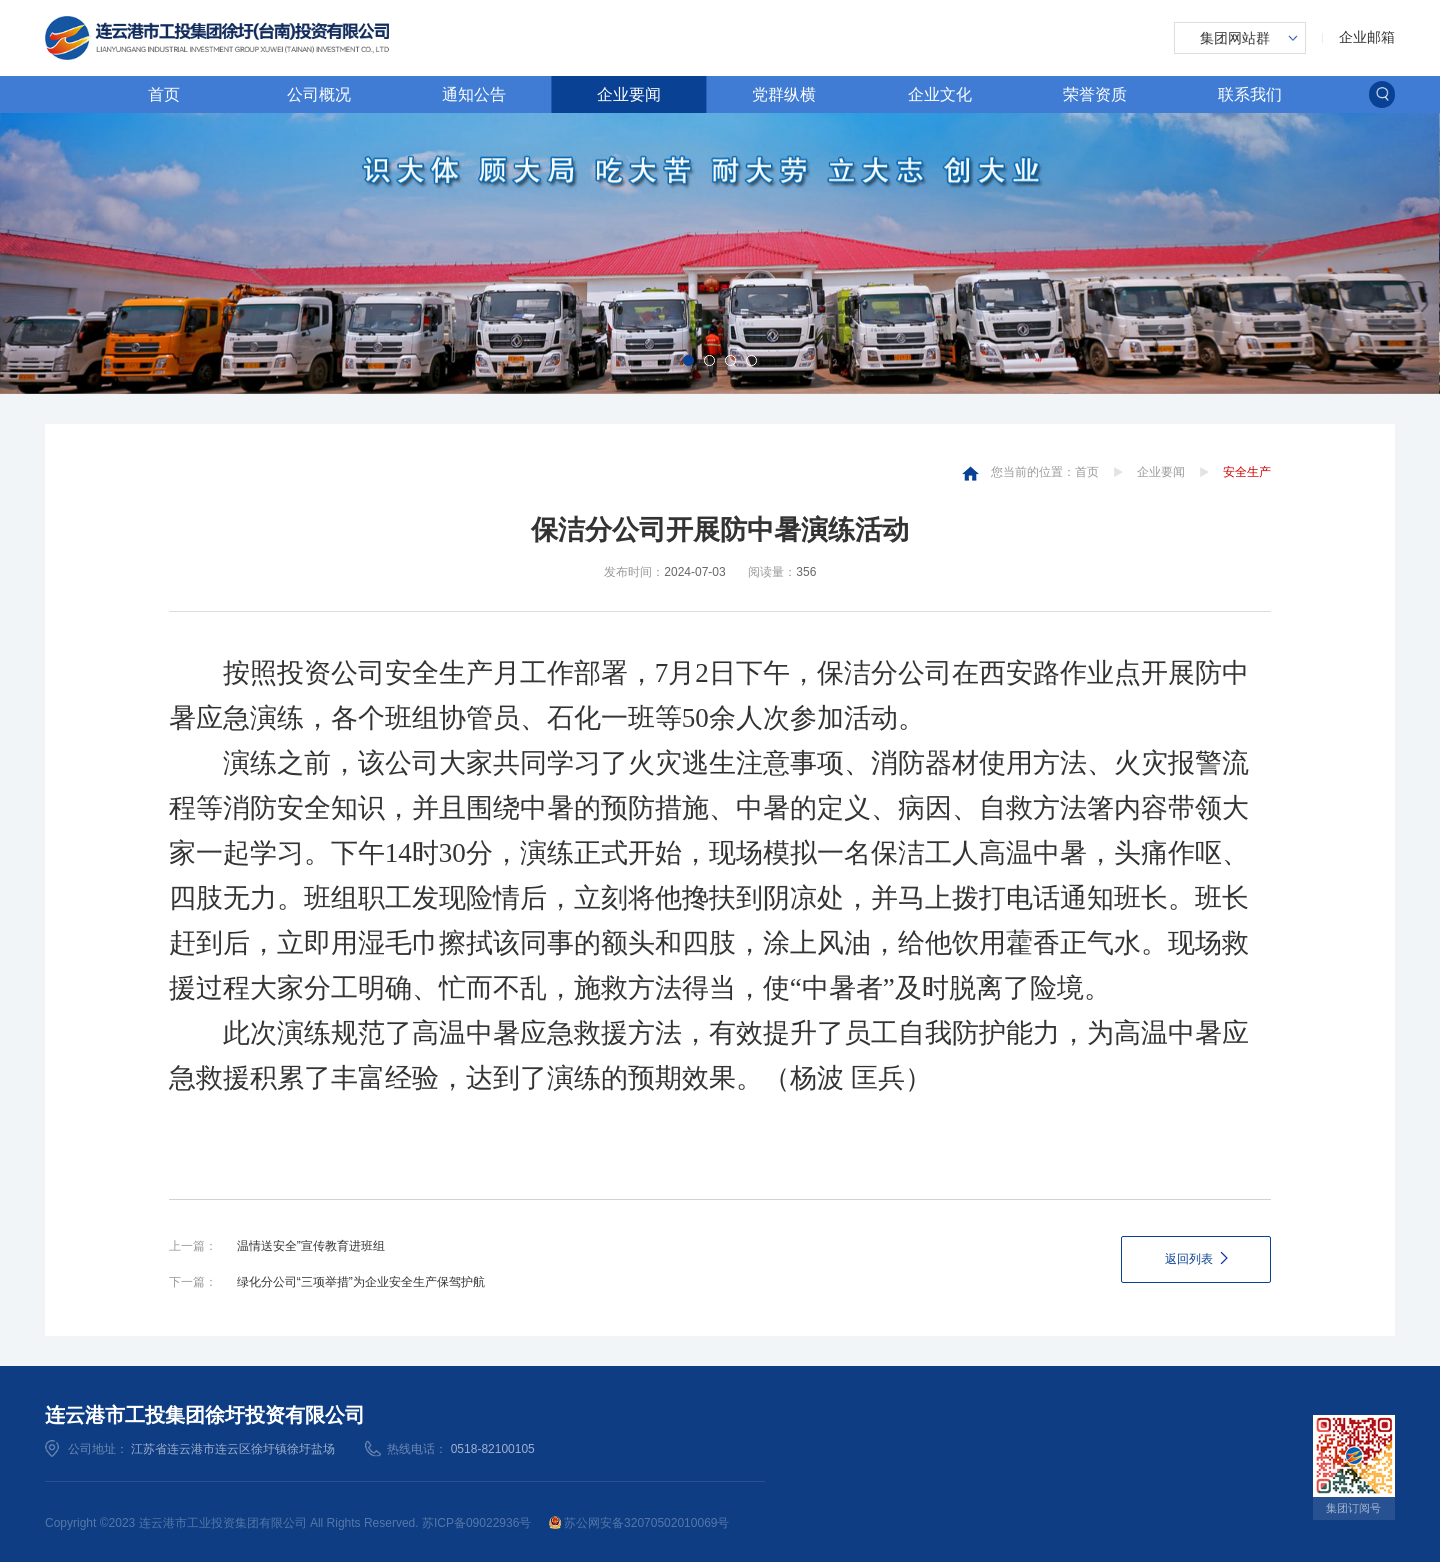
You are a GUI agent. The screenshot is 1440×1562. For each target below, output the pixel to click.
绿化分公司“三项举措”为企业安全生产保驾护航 (361, 1282)
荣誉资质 (1095, 94)
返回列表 (1189, 1259)
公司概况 (319, 94)
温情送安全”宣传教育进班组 (311, 1246)
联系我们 (1250, 94)
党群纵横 (784, 94)
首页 (164, 94)
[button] (688, 360)
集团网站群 (1235, 38)
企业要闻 (629, 94)
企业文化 (940, 94)
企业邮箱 (1367, 37)
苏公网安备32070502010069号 (639, 1523)
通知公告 (474, 94)
